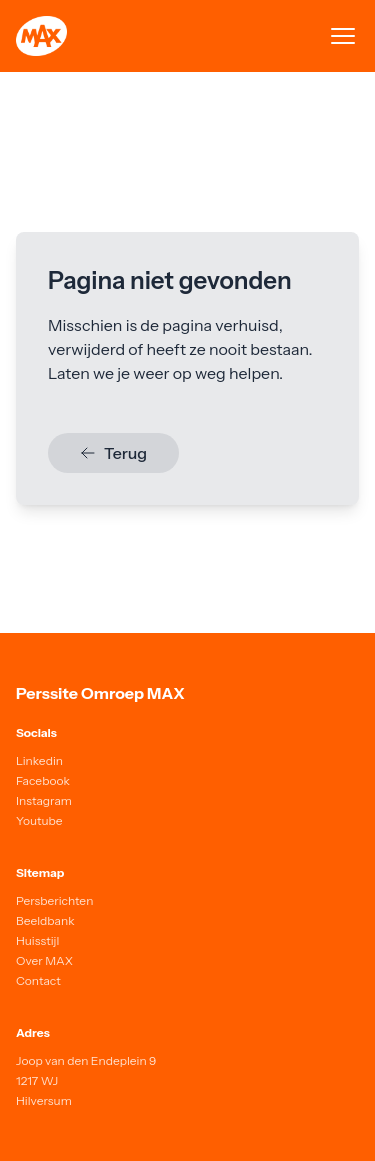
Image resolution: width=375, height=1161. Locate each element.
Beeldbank (45, 920)
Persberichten (54, 900)
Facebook (43, 780)
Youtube (39, 820)
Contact (38, 980)
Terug (113, 453)
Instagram (44, 800)
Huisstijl (37, 940)
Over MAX (44, 960)
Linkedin (39, 760)
